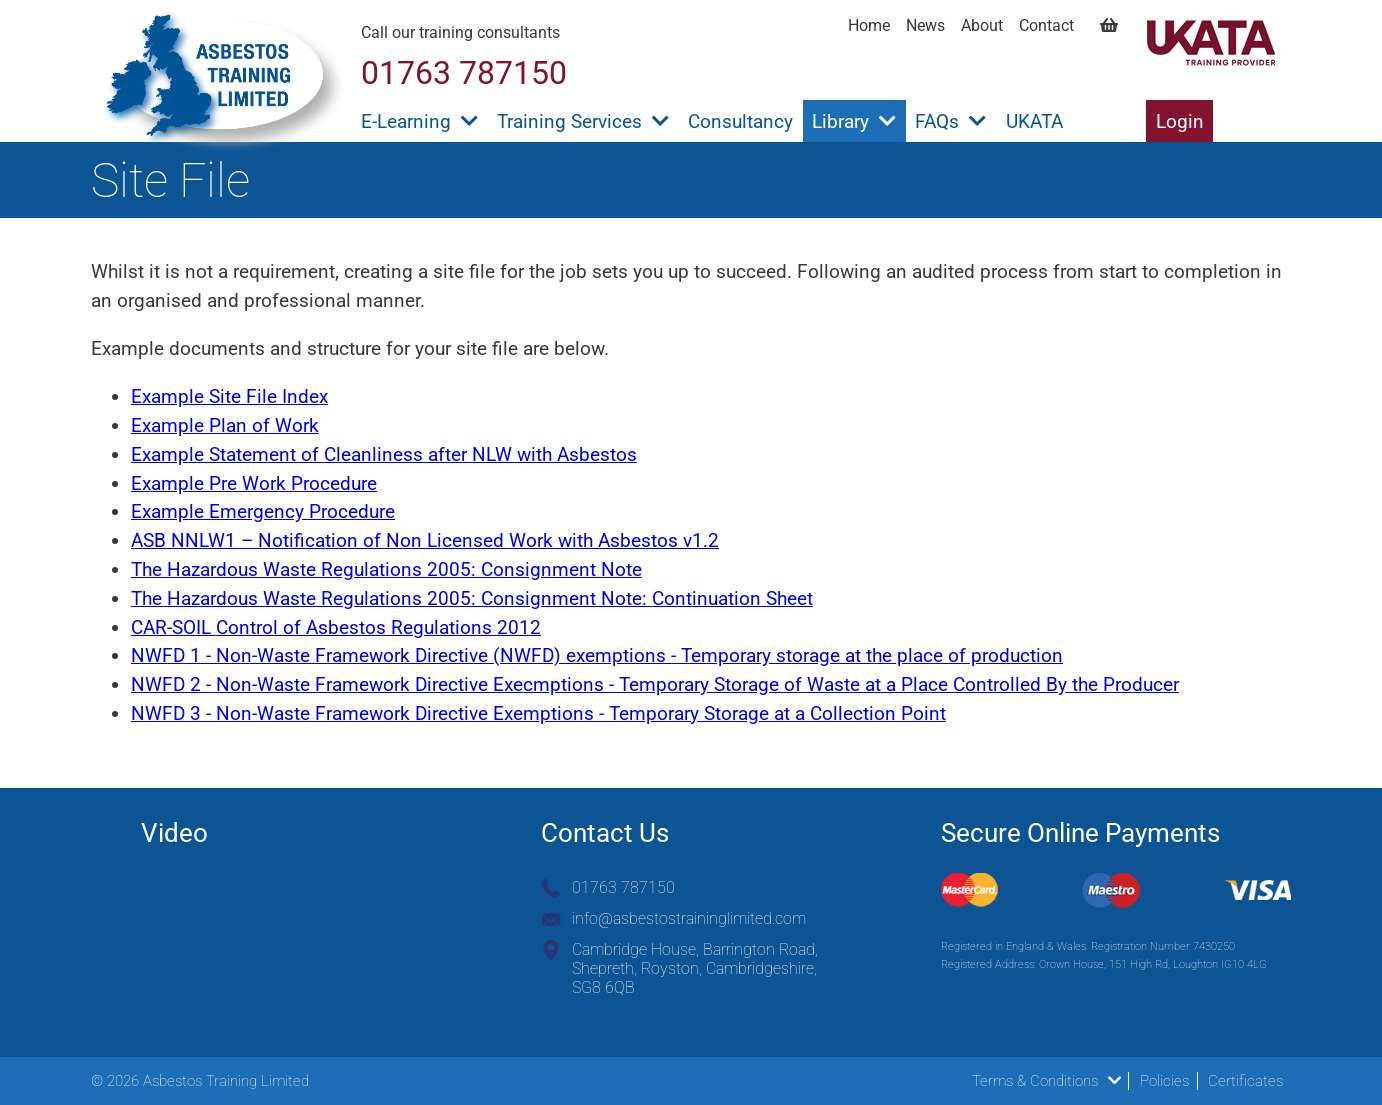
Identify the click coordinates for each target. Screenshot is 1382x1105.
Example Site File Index (229, 396)
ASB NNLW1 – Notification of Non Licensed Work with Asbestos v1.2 (425, 540)
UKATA (1034, 121)
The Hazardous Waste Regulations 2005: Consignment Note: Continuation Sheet (472, 598)
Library (854, 121)
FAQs (950, 121)
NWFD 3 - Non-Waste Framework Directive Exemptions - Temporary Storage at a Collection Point (538, 713)
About (982, 25)
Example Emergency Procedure (263, 511)
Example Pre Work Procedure (254, 483)
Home (869, 25)
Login (1180, 121)
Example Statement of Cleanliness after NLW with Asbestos (384, 454)
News (925, 25)
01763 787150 (623, 887)
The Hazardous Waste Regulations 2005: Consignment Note (386, 569)
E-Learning (419, 121)
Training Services (583, 121)
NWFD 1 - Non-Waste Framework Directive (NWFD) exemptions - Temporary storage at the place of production (597, 655)
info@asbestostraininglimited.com (689, 918)
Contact (1046, 25)
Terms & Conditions (1046, 1081)
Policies (1164, 1081)
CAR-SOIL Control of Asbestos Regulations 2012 (336, 627)
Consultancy (740, 121)
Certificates (1245, 1081)
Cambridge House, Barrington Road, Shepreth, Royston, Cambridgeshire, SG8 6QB (695, 968)
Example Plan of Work (225, 425)
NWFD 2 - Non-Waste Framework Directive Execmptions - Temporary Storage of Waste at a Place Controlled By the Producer (655, 684)
